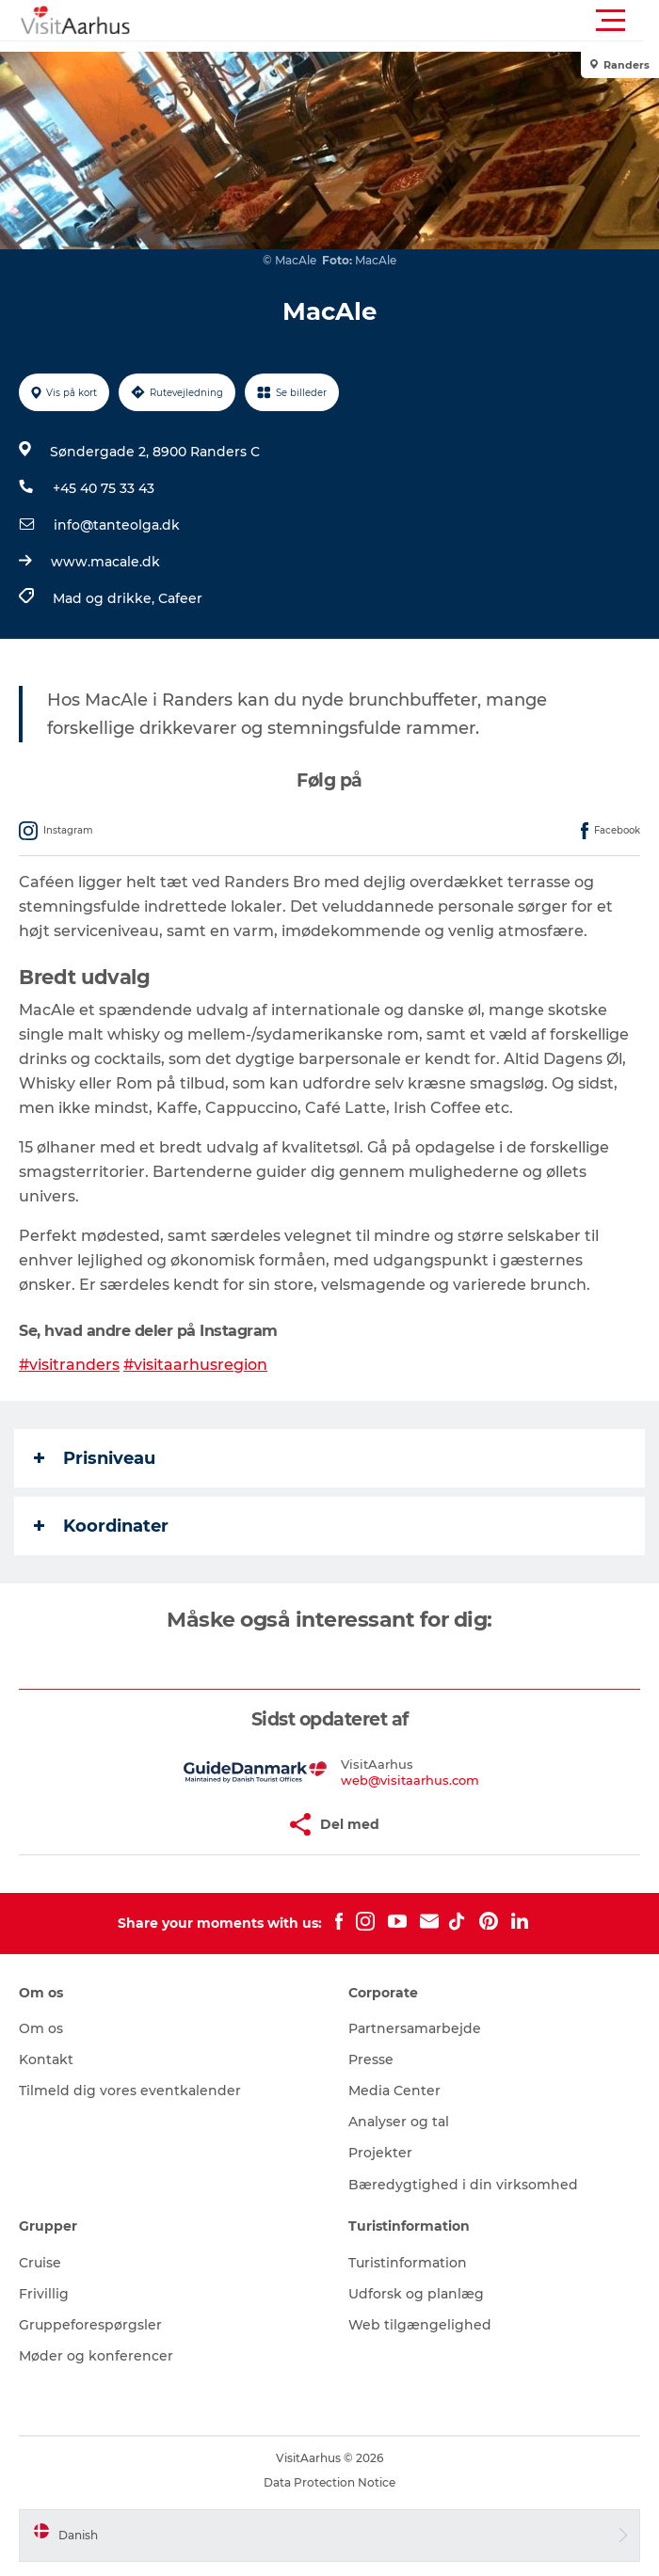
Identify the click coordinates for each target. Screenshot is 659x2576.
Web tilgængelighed (419, 2324)
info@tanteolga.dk (117, 525)
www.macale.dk (105, 561)
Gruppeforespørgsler (90, 2324)
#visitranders (69, 1365)
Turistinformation (407, 2262)
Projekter (380, 2152)
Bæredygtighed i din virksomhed (463, 2184)
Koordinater (101, 1526)
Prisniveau (94, 1458)
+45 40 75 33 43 (103, 488)
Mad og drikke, (105, 598)
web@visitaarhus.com (410, 1780)
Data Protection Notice (329, 2482)
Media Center (394, 2090)
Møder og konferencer (96, 2355)
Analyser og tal (398, 2121)
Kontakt (46, 2059)
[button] (414, 20)
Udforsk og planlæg (416, 2293)
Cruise (40, 2262)
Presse (371, 2059)
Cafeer (180, 598)
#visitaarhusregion (195, 1365)
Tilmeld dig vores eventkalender (130, 2090)
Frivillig (44, 2293)
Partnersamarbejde (414, 2028)
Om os (41, 2028)
